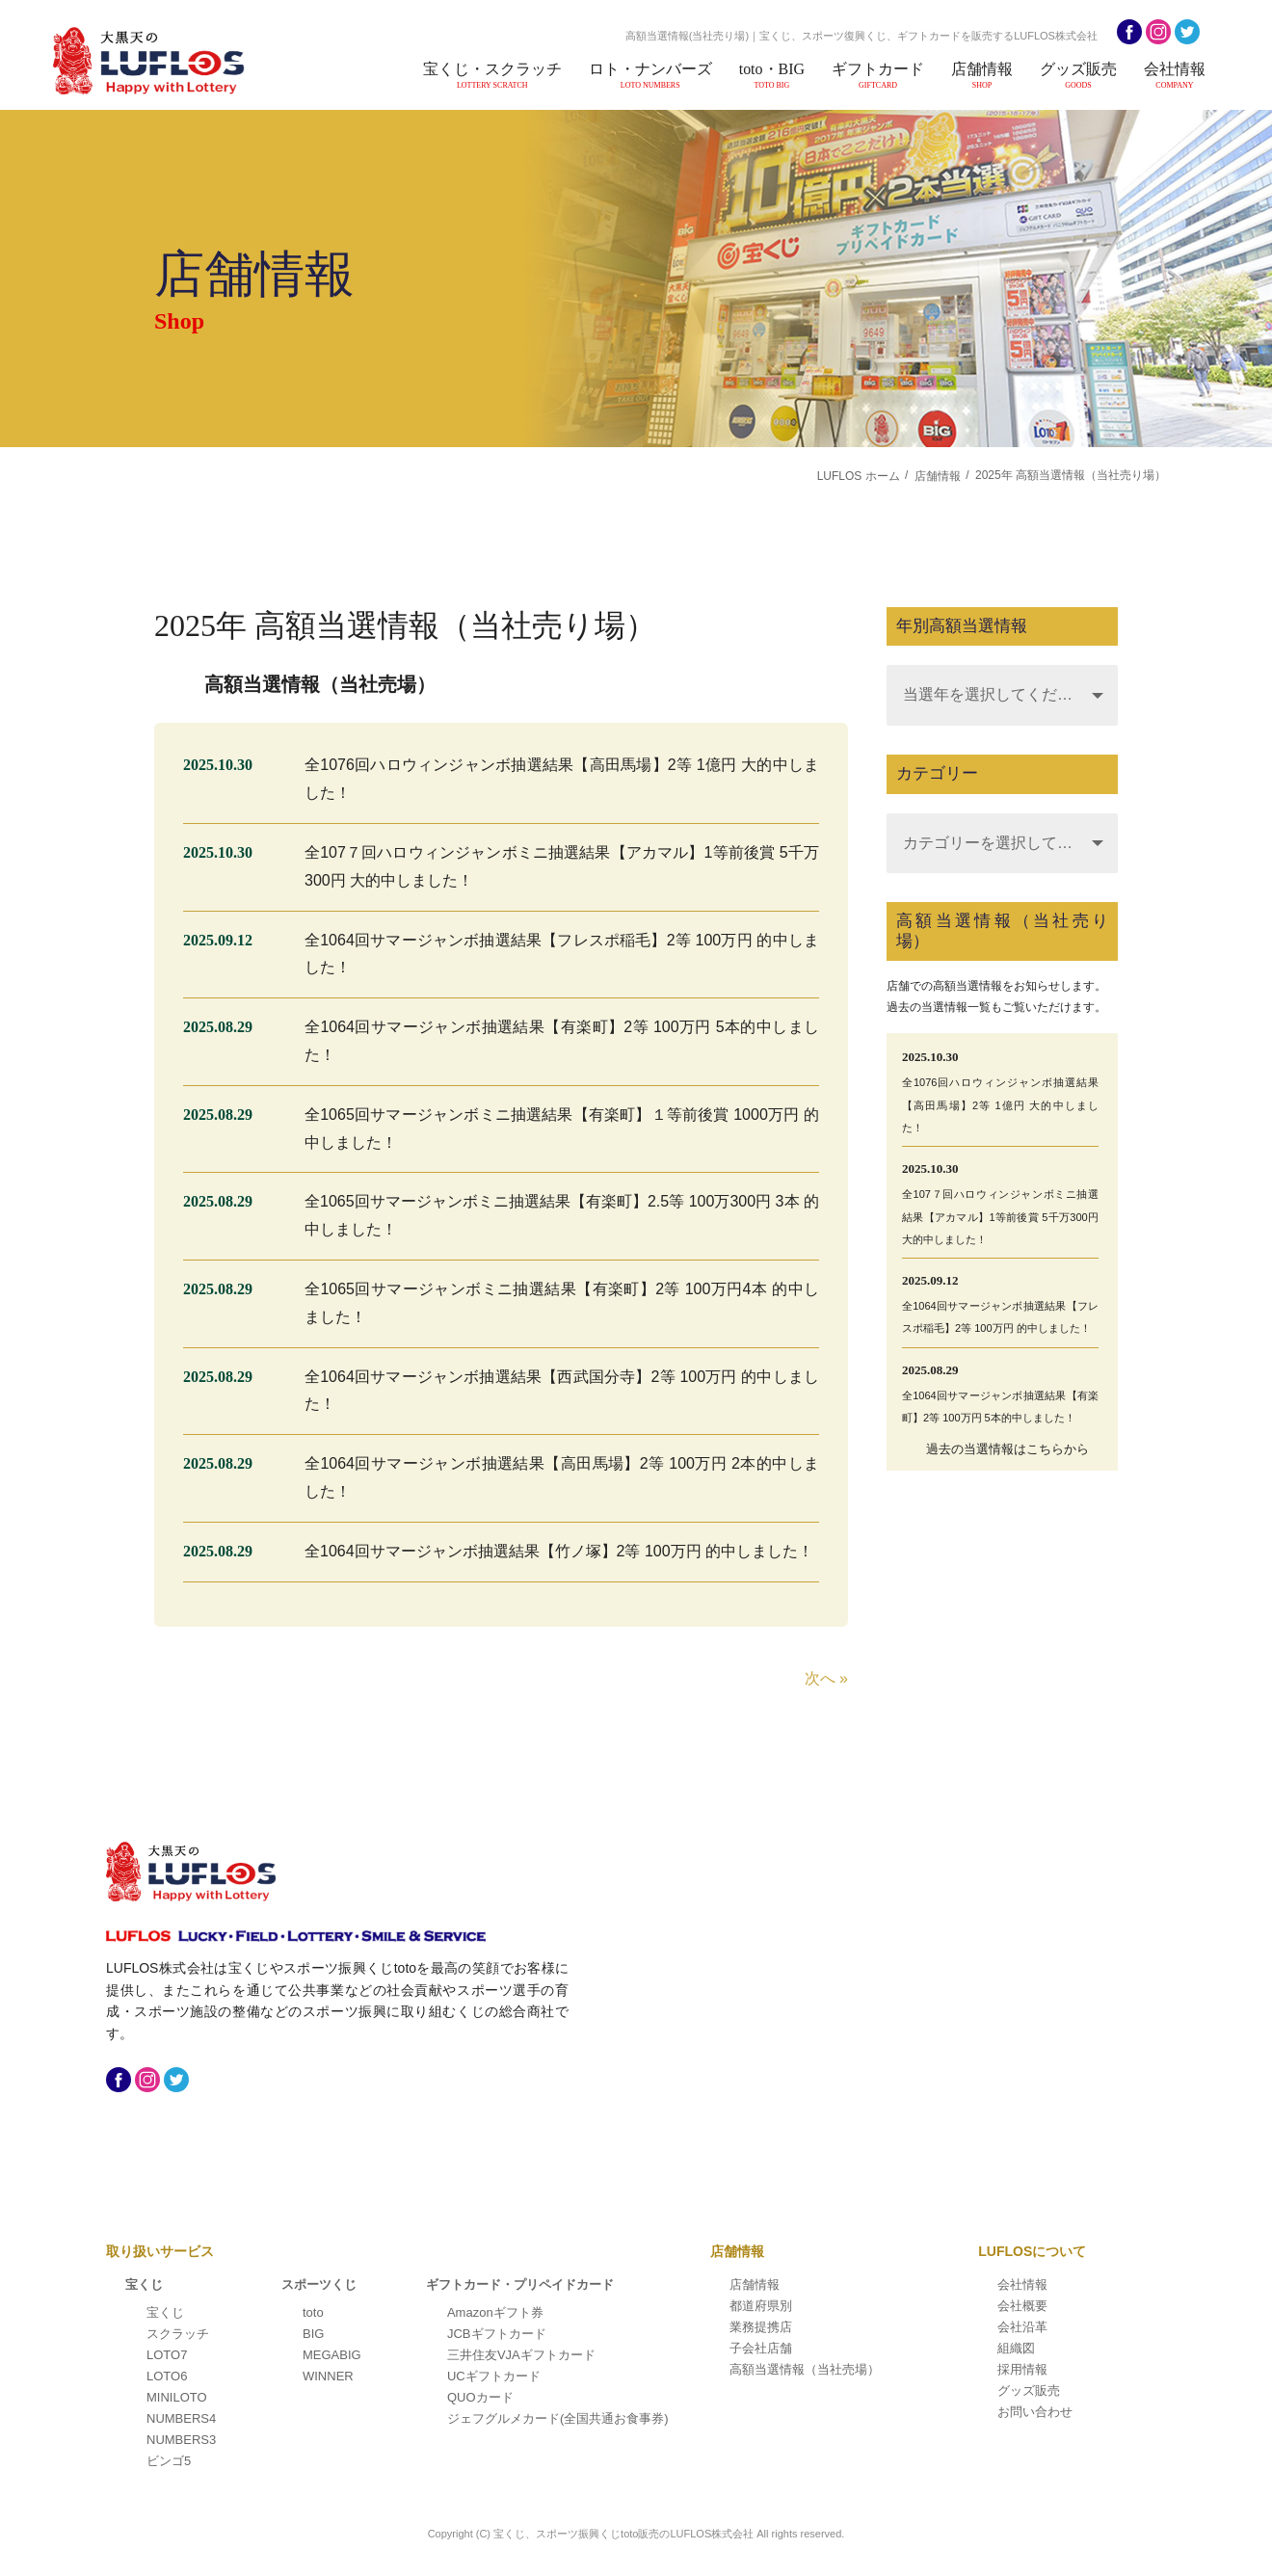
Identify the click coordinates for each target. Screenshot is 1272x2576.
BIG (313, 2333)
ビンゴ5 (168, 2461)
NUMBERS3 (181, 2439)
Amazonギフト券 (495, 2312)
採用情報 (1022, 2369)
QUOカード (480, 2397)
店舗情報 (986, 75)
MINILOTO (176, 2397)
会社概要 (1022, 2305)
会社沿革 (1022, 2327)
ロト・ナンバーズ (660, 75)
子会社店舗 (760, 2348)
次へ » (826, 1678)
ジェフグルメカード (558, 2418)
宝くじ (144, 2284)
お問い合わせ (1035, 2411)
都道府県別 (760, 2305)
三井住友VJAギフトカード (521, 2355)
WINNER (328, 2376)
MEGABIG (332, 2355)
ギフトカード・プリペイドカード (520, 2284)
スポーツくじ (319, 2284)
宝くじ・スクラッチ (504, 75)
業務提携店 (760, 2327)
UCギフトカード (494, 2376)
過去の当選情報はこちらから (1007, 1449)
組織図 (1016, 2348)
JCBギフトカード (496, 2333)
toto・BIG (779, 75)
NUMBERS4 (181, 2418)
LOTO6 (166, 2376)
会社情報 (1175, 75)
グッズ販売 (1081, 75)
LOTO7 (166, 2355)
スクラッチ (177, 2333)
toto (313, 2312)
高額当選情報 (804, 2369)
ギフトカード (883, 75)
